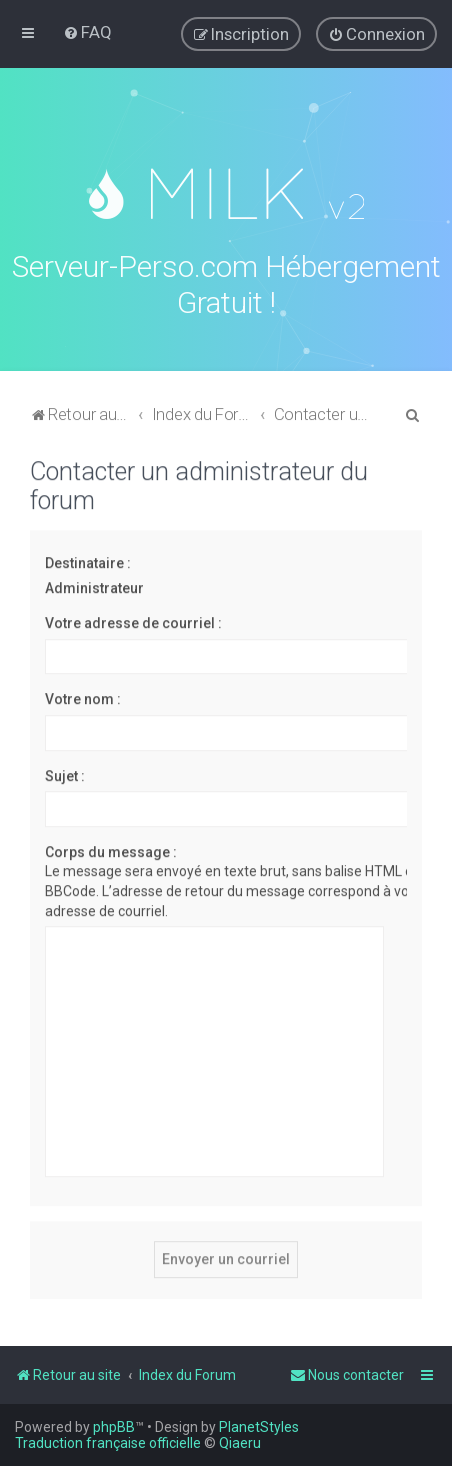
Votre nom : (83, 697)
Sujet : (65, 773)
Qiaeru (240, 1443)
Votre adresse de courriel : (133, 621)
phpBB (114, 1427)
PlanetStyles (259, 1427)
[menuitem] (87, 32)
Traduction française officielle (108, 1443)
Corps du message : (111, 849)
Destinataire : (88, 561)
